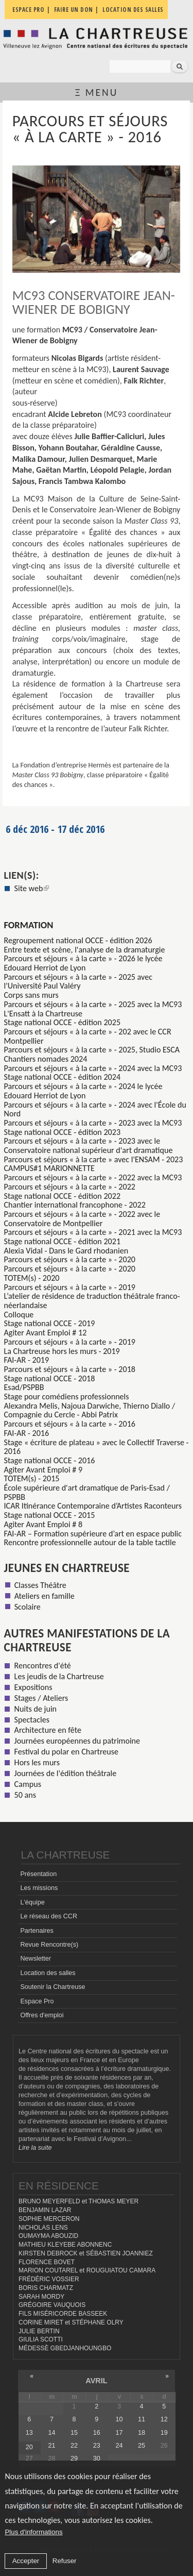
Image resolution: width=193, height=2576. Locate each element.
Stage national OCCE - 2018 (49, 1378)
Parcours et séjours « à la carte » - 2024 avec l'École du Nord (95, 1109)
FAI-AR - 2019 (26, 1360)
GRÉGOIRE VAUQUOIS (52, 2305)
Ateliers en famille (44, 1596)
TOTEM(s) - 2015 (32, 1478)
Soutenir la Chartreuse (52, 1986)
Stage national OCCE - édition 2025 (62, 1022)
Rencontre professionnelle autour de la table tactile (90, 1542)
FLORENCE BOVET (47, 2262)
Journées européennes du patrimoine (77, 1741)
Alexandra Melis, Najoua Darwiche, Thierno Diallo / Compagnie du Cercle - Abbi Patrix (90, 1410)
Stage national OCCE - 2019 (49, 1323)
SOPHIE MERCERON (49, 2218)
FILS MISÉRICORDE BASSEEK (63, 2313)
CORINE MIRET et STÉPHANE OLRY (71, 2322)
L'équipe (32, 1902)
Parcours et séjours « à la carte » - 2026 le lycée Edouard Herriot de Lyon (83, 963)
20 (29, 2447)
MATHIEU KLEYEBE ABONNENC (65, 2244)
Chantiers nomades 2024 (45, 1059)
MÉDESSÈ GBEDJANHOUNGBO (65, 2348)
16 (96, 2432)
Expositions (33, 1687)
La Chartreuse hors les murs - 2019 (62, 1351)
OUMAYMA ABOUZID (48, 2235)
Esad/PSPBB (24, 1387)
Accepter (26, 2561)
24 (118, 2445)
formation (29, 925)
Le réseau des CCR (48, 1916)
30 (96, 2458)
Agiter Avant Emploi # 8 (43, 1524)
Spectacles (31, 1720)
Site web (31, 888)
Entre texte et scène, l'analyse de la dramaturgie (84, 950)
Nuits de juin (35, 1709)
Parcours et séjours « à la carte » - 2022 (69, 1187)
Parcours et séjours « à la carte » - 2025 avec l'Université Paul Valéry (78, 981)
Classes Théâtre (40, 1585)
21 (51, 2445)
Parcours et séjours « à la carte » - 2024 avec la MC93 (93, 1068)
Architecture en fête (47, 1730)
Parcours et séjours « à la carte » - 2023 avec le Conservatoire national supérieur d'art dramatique (88, 1145)
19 (164, 2432)
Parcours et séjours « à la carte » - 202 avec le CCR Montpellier (87, 1036)
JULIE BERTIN (39, 2331)
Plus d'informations (33, 2532)
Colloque (19, 1314)
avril (96, 2381)
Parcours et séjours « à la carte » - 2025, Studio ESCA (92, 1050)
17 (118, 2432)
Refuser (64, 2561)
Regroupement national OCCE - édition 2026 (78, 940)
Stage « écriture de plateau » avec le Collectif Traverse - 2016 (96, 1447)
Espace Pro (37, 2001)
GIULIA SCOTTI (41, 2339)
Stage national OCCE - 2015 (49, 1515)
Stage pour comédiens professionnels (66, 1396)
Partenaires (36, 1930)
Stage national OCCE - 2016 (49, 1460)
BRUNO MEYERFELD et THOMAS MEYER (78, 2201)
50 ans (25, 1795)
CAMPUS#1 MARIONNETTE (49, 1168)
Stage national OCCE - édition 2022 (62, 1196)
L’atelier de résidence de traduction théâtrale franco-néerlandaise (92, 1300)
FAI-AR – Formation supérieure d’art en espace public (93, 1533)
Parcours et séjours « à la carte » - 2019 (69, 1287)
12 (164, 2419)
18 (141, 2432)
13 (29, 2432)
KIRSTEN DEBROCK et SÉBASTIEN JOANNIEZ (86, 2253)
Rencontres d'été (42, 1665)
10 (118, 2419)
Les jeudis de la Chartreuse (59, 1676)
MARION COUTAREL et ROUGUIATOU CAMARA (87, 2270)
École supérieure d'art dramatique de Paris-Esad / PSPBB (87, 1492)
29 (74, 2458)
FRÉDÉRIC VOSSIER (49, 2279)
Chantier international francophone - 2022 (75, 1205)
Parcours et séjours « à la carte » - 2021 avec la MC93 (93, 1232)
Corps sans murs (31, 995)
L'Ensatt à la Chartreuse (43, 1013)
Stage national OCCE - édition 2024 (62, 1077)
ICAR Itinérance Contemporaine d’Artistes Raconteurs (93, 1506)
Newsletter (35, 1958)
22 (74, 2445)
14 (51, 2432)
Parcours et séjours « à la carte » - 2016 (69, 1424)
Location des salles (47, 1973)
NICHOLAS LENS (43, 2227)
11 (141, 2419)
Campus (27, 1784)
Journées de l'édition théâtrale (65, 1773)
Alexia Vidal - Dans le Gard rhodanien (66, 1251)
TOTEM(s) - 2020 (32, 1278)
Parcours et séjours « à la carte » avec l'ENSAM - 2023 (93, 1159)
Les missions (39, 1888)
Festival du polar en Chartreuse (66, 1752)
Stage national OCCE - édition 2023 (62, 1132)
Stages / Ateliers (41, 1698)
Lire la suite (35, 2147)
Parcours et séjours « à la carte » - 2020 (69, 1259)
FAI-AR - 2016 (26, 1433)
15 (74, 2432)
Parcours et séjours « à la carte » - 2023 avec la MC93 (93, 1123)
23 (96, 2445)
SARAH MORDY (41, 2296)
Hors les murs (37, 1762)
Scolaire (27, 1607)
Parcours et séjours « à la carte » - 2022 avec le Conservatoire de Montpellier (82, 1218)
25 (141, 2445)
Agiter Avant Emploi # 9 (43, 1470)
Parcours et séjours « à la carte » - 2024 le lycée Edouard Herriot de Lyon (83, 1090)
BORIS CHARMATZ (46, 2287)
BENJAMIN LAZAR (45, 2210)
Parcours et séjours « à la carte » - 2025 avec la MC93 (93, 1004)
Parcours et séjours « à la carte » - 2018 (69, 1369)
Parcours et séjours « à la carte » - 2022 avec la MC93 (93, 1177)
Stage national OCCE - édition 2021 (62, 1241)
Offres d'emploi (41, 2015)
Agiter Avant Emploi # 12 (45, 1332)
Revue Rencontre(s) (49, 1944)
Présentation (38, 1874)
